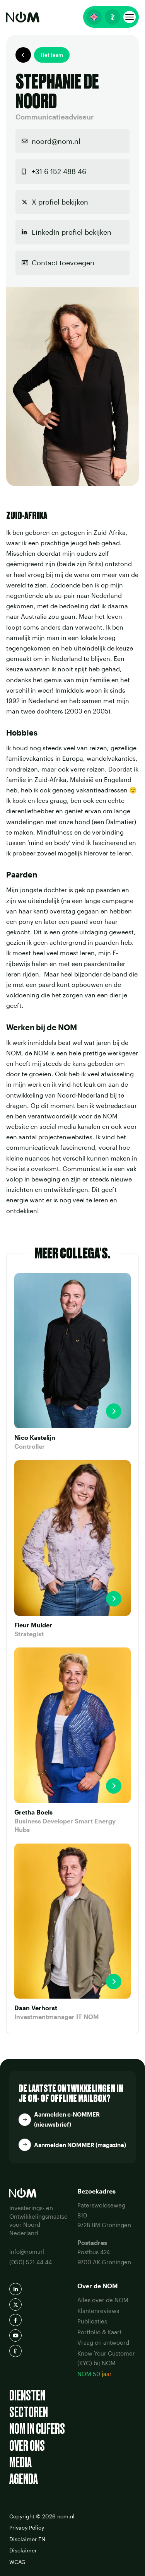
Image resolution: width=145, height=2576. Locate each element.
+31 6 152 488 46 (59, 171)
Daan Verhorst (35, 2008)
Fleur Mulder (33, 1625)
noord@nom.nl (56, 141)
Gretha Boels (33, 1812)
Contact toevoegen (63, 262)
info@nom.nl (26, 2251)
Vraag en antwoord (103, 2342)
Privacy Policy (26, 2527)
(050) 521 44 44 (30, 2261)
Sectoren (28, 2412)
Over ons (27, 2446)
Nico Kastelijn (34, 1437)
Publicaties (92, 2321)
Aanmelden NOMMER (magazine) (80, 2144)
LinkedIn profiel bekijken (71, 232)
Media (20, 2462)
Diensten (27, 2395)
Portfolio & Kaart (99, 2331)
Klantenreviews (98, 2310)
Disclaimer (23, 2550)
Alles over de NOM (102, 2299)
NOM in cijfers (37, 2429)
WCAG (17, 2562)
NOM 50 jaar (94, 2373)
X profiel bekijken (60, 202)
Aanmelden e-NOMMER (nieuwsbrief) (67, 2119)
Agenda (23, 2479)
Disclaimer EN (27, 2539)
